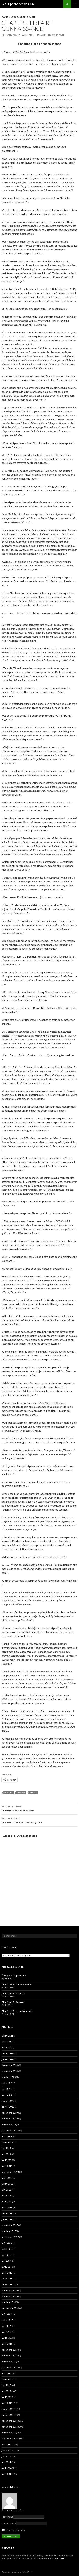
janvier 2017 (8, 2284)
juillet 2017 (7, 2248)
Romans (21, 1793)
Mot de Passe (9, 2523)
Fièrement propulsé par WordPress (17, 2572)
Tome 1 (33, 1793)
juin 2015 (6, 2385)
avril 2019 (7, 2160)
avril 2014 (7, 2468)
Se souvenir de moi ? (13, 2529)
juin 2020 (6, 2089)
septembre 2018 (10, 2171)
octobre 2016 (9, 2302)
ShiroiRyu (29, 35)
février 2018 (8, 2213)
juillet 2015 (7, 2379)
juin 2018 (6, 2189)
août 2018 (7, 2177)
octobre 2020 (9, 2077)
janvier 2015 (8, 2414)
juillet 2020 (7, 2083)
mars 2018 (7, 2207)
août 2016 (7, 2314)
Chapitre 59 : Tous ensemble (16, 1984)
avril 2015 (7, 2397)
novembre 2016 (10, 2296)
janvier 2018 (8, 2219)
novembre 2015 (10, 2355)
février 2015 (8, 2408)
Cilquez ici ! (58, 2558)
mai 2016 (6, 2331)
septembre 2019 (10, 2130)
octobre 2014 (9, 2432)
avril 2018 (7, 2201)
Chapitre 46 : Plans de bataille (39, 1808)
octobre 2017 (9, 2231)
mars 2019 (7, 2166)
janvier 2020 (8, 2106)
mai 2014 (6, 2462)
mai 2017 (6, 2260)
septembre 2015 (10, 2367)
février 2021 (8, 2053)
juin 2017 (6, 2254)
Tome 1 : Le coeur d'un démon (18, 17)
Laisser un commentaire (51, 35)
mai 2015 (6, 2391)
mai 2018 (6, 2195)
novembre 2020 (10, 2071)
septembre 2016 (10, 2308)
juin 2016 (6, 2326)
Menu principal (75, 4)
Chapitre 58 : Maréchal (13, 1993)
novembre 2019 (10, 2118)
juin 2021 (6, 2041)
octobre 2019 (9, 2124)
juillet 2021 (7, 2035)
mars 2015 (7, 2403)
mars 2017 (7, 2272)
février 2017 (8, 2278)
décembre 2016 (10, 2290)
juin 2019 (6, 2148)
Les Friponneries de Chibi (18, 4)
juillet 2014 (7, 2450)
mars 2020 (7, 2094)
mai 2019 (6, 2154)
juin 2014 (6, 2456)
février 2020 (8, 2100)
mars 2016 (7, 2343)
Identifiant (7, 2516)
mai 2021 (6, 2047)
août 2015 (7, 2373)
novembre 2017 (10, 2225)
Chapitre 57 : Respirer (13, 2002)
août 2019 (7, 2136)
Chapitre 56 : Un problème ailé (17, 2011)
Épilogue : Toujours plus (14, 1975)
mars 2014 (7, 2474)
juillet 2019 (7, 2142)
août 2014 (7, 2444)
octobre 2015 (9, 2361)
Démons (8, 1793)
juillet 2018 (7, 2183)
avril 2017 (7, 2266)
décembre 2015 (10, 2349)
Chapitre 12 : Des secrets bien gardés (39, 1820)
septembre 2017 (10, 2237)
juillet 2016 (7, 2320)
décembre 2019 (10, 2112)
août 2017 (7, 2243)
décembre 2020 (10, 2065)
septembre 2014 (10, 2438)
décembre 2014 (10, 2420)
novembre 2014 (10, 2426)
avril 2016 (7, 2337)
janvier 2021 (8, 2059)
